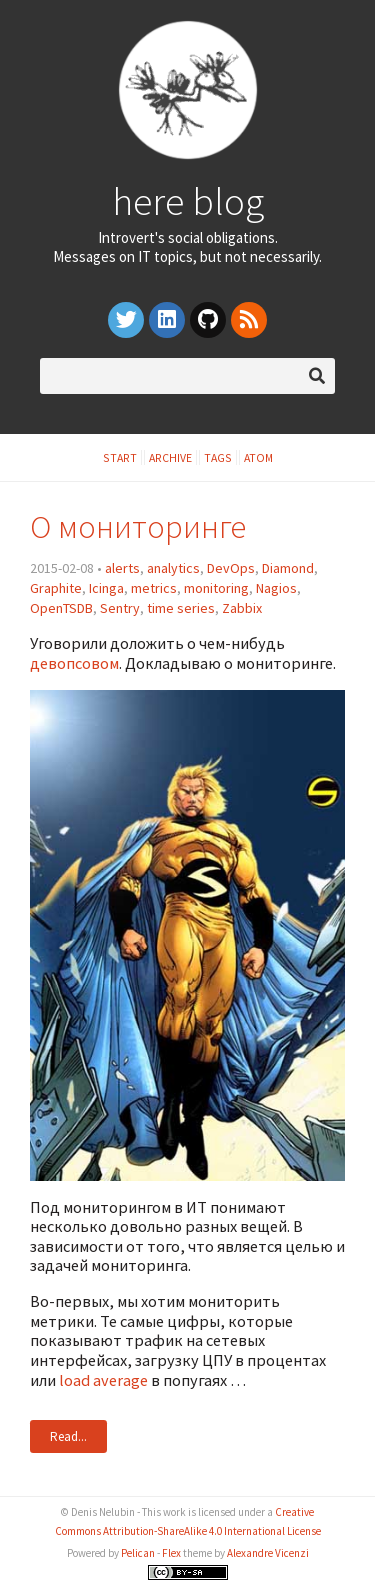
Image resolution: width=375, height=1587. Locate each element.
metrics (154, 588)
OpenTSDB (61, 608)
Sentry (120, 608)
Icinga (106, 588)
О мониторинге (138, 526)
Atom (258, 457)
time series (181, 608)
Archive (170, 457)
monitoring (216, 588)
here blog (188, 201)
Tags (218, 457)
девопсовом (74, 663)
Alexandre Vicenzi (268, 1553)
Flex (171, 1553)
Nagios (276, 588)
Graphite (56, 588)
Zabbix (242, 608)
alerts (122, 568)
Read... (68, 1436)
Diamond (288, 568)
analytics (173, 568)
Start (120, 457)
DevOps (231, 568)
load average (103, 1380)
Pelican (138, 1553)
